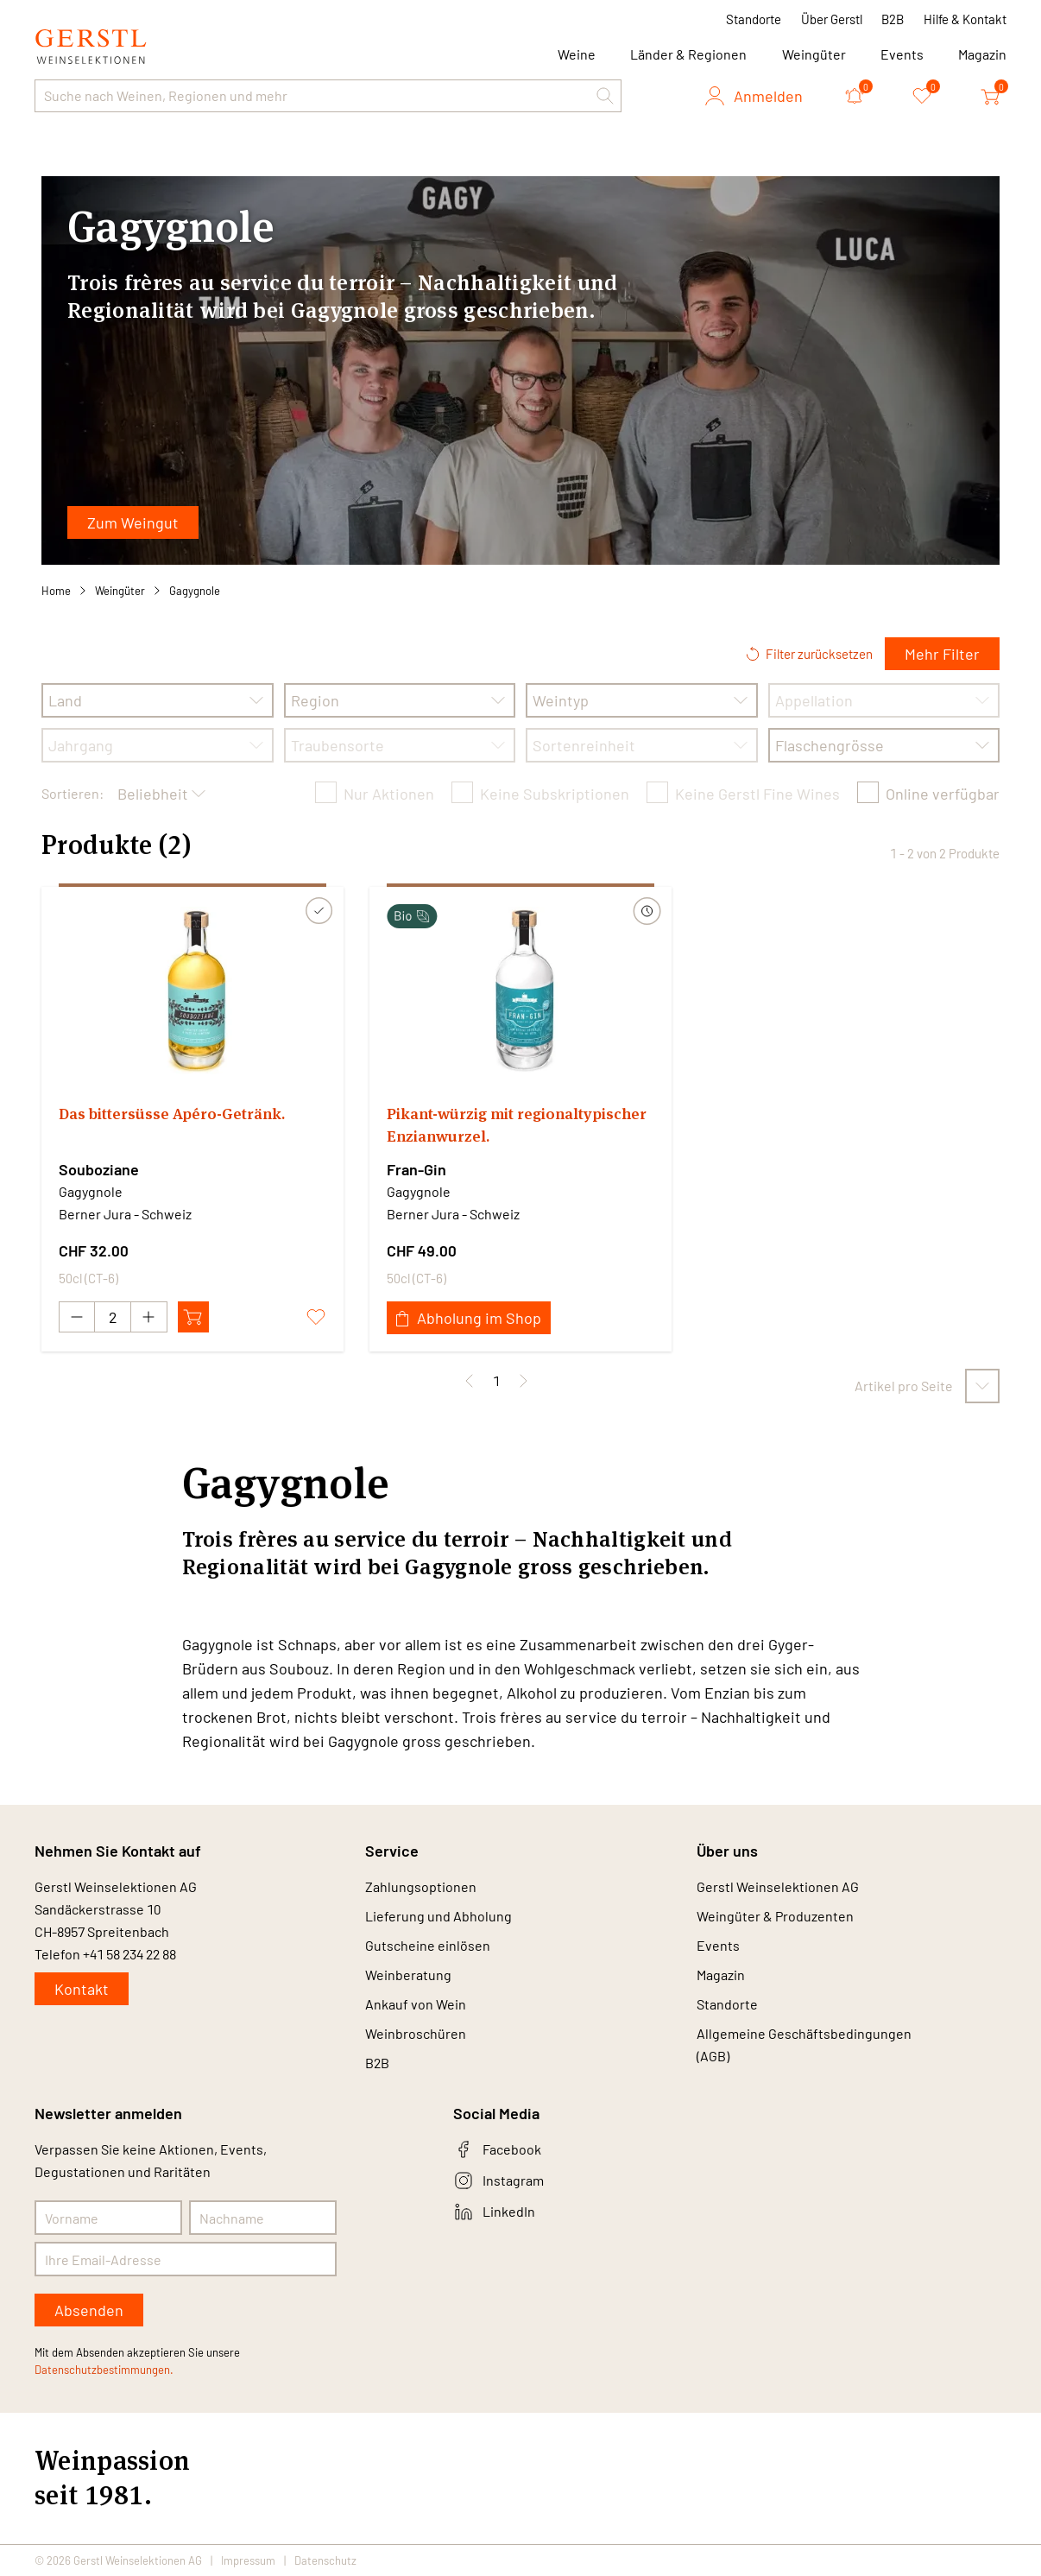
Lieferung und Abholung (438, 1916)
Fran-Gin (416, 1169)
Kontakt (81, 1988)
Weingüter (814, 54)
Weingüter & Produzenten (775, 1916)
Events (902, 54)
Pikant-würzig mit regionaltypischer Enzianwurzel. (517, 1125)
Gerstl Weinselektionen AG (778, 1886)
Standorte (753, 19)
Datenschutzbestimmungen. (104, 2370)
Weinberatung (408, 1974)
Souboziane (99, 1169)
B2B (892, 19)
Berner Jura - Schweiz (125, 1214)
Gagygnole (194, 591)
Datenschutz (325, 2560)
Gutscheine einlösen (427, 1945)
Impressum (248, 2560)
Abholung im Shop (468, 1317)
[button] (605, 95)
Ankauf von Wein (415, 2004)
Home (56, 591)
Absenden (88, 2310)
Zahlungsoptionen (420, 1886)
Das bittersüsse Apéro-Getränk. (172, 1113)
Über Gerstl (831, 19)
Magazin (982, 54)
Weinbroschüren (415, 2033)
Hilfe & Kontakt (965, 19)
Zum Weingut (133, 522)
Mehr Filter (942, 653)
